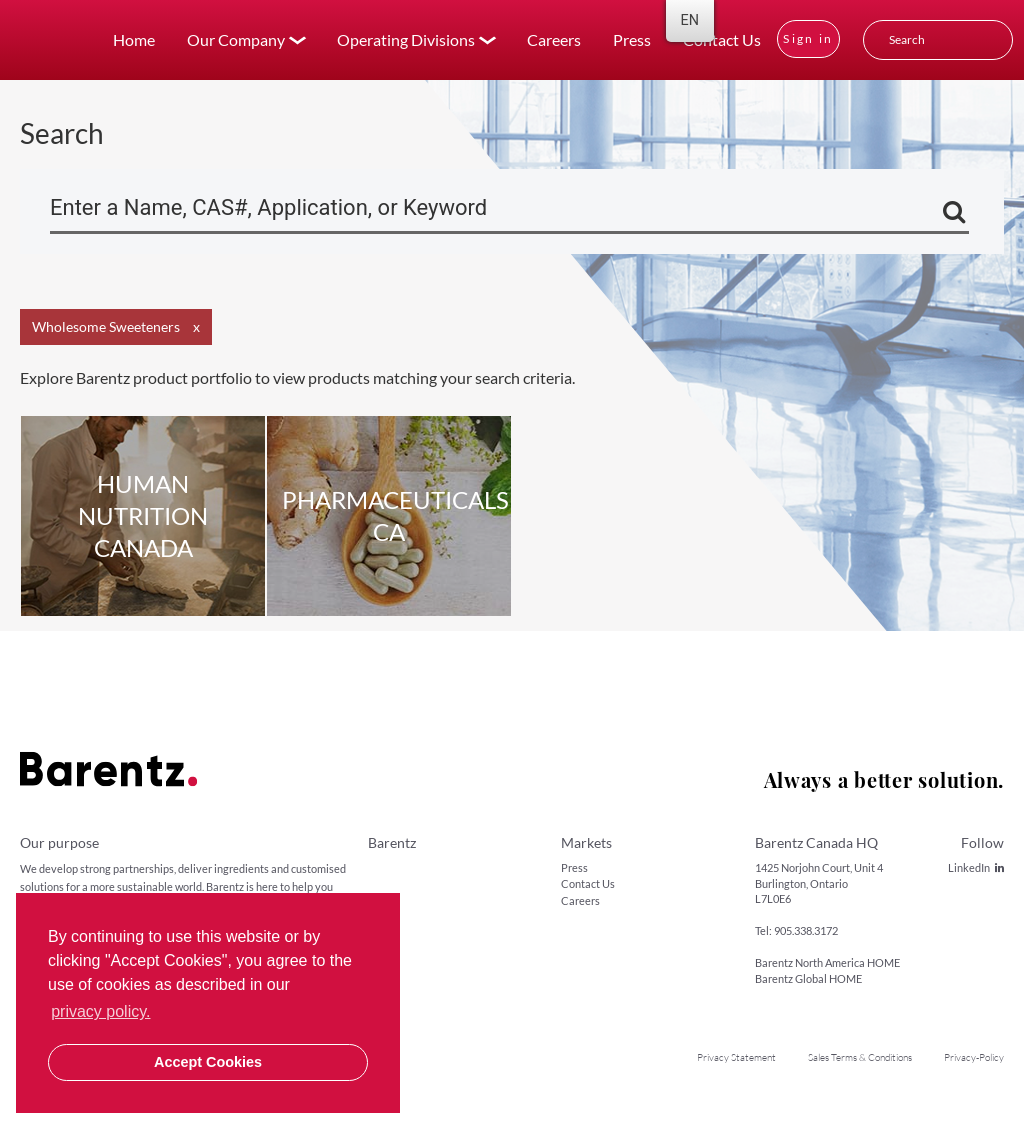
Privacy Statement (736, 1057)
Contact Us (722, 39)
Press (632, 39)
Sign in (808, 38)
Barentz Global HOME (808, 978)
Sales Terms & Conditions (860, 1057)
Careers (554, 39)
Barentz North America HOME (827, 962)
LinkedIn (976, 867)
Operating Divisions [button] (406, 39)
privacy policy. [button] (100, 1011)
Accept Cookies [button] (208, 1062)
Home (134, 39)
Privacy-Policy (974, 1057)
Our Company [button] (236, 39)
